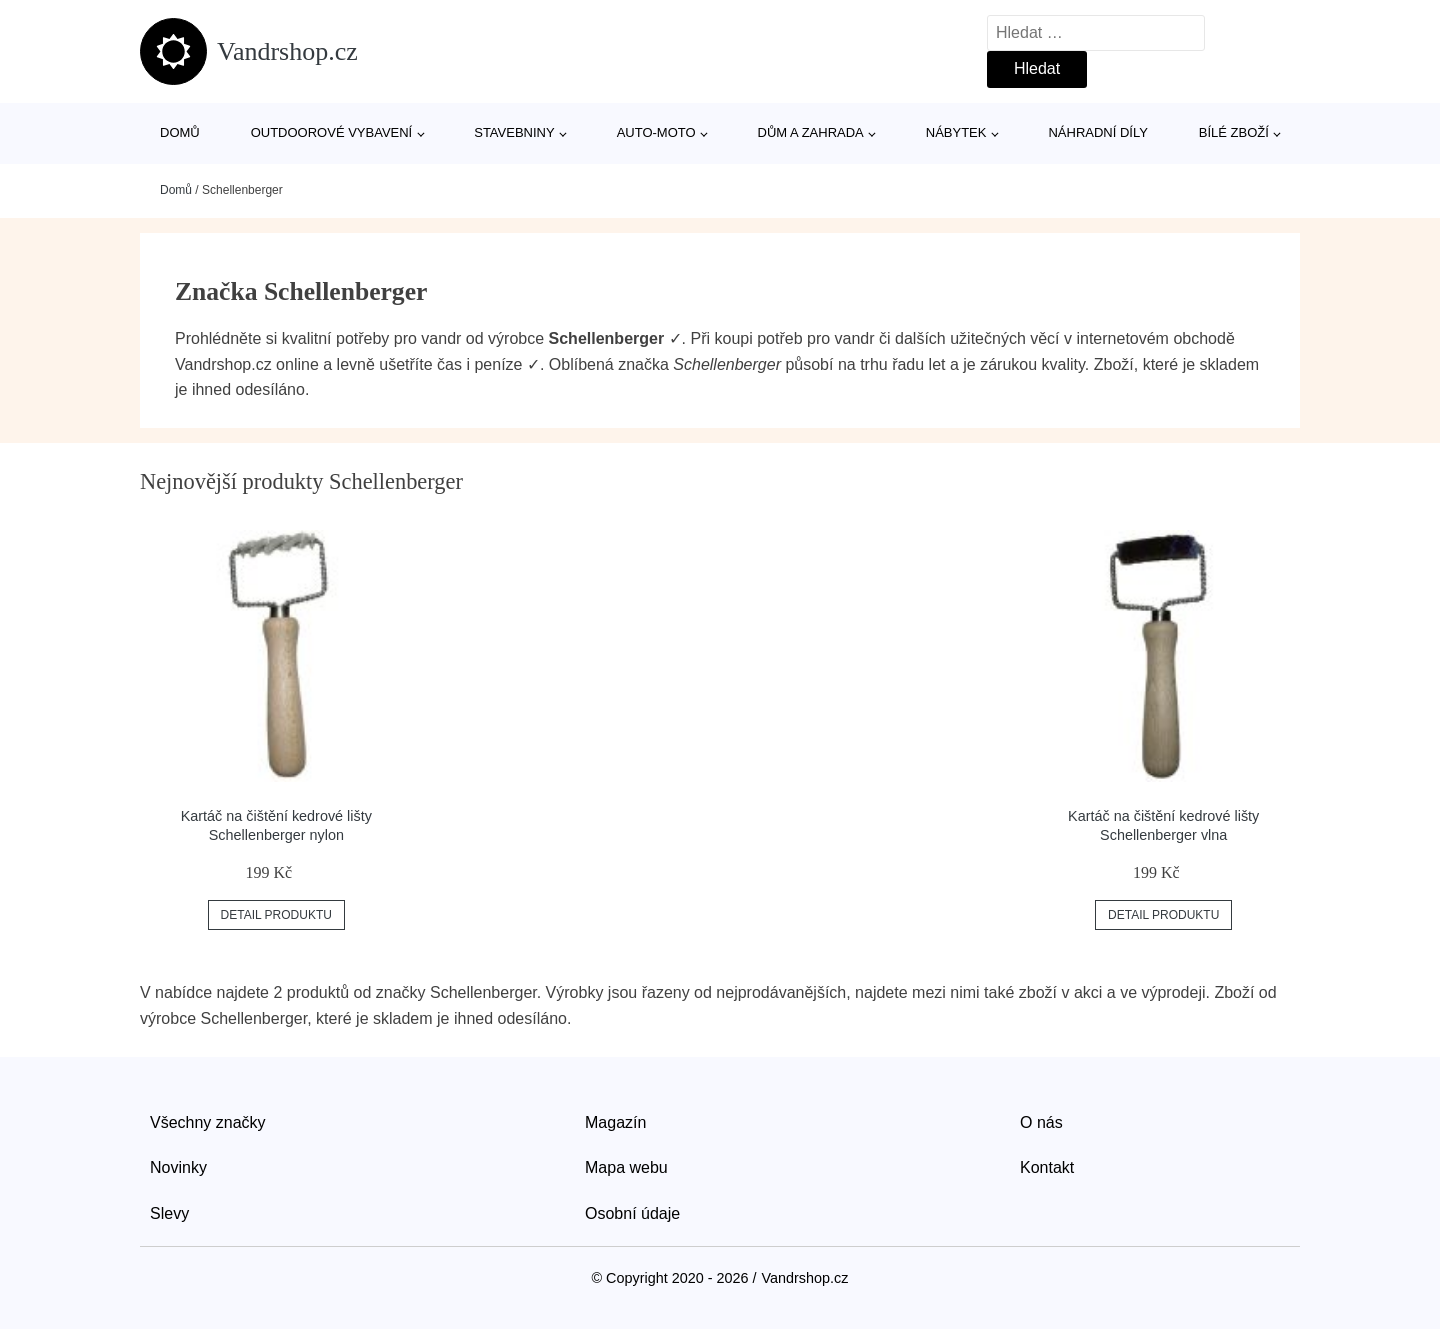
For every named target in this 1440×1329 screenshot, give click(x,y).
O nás (1041, 1122)
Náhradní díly (1097, 132)
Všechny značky (208, 1122)
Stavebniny (514, 132)
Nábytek (956, 132)
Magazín (615, 1122)
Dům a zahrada (811, 132)
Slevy (169, 1213)
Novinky (178, 1167)
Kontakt (1047, 1167)
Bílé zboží (1234, 132)
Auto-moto (656, 132)
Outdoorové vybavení (332, 132)
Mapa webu (626, 1167)
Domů (180, 132)
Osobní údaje (632, 1213)
